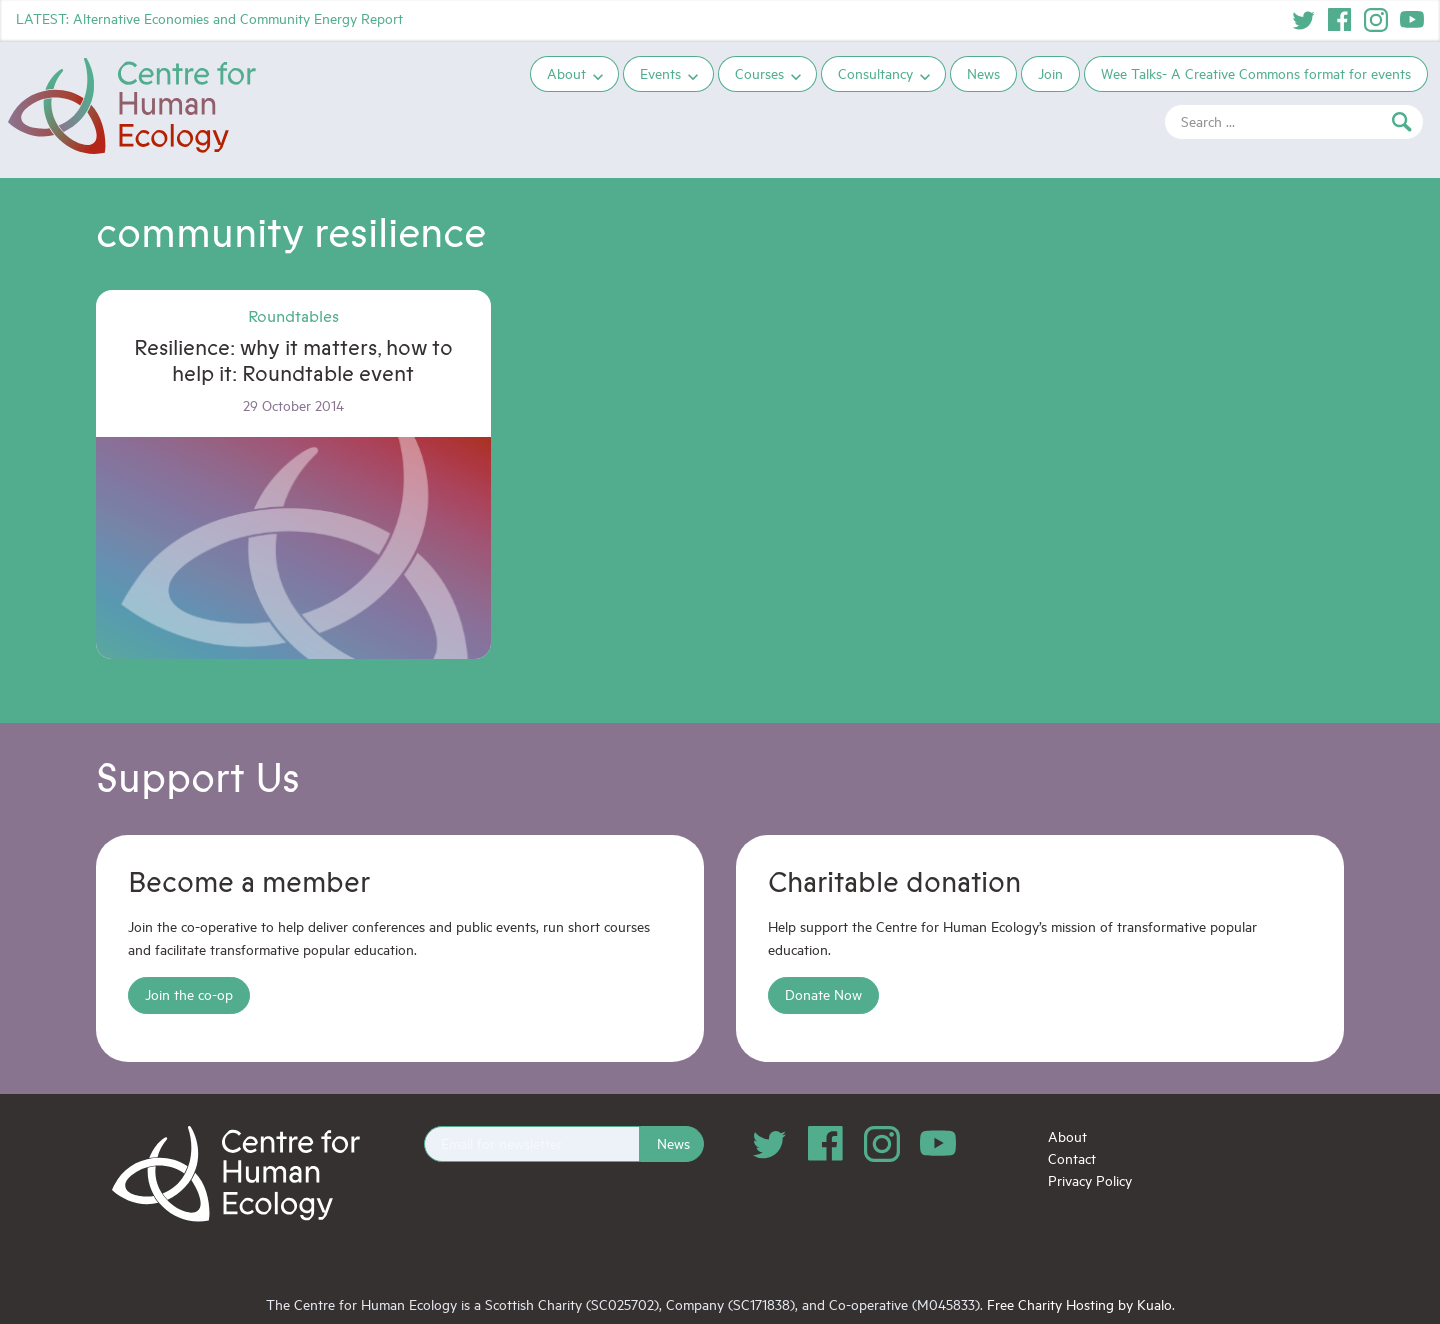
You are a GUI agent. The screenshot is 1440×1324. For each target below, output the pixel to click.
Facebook (1340, 20)
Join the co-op (189, 994)
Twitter (1304, 20)
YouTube (1412, 20)
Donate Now (823, 994)
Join (1050, 73)
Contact (1072, 1158)
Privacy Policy (1090, 1180)
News (983, 73)
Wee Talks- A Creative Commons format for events (1256, 73)
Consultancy (875, 73)
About (566, 73)
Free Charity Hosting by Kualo (1079, 1304)
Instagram (1376, 20)
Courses (759, 73)
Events (660, 73)
